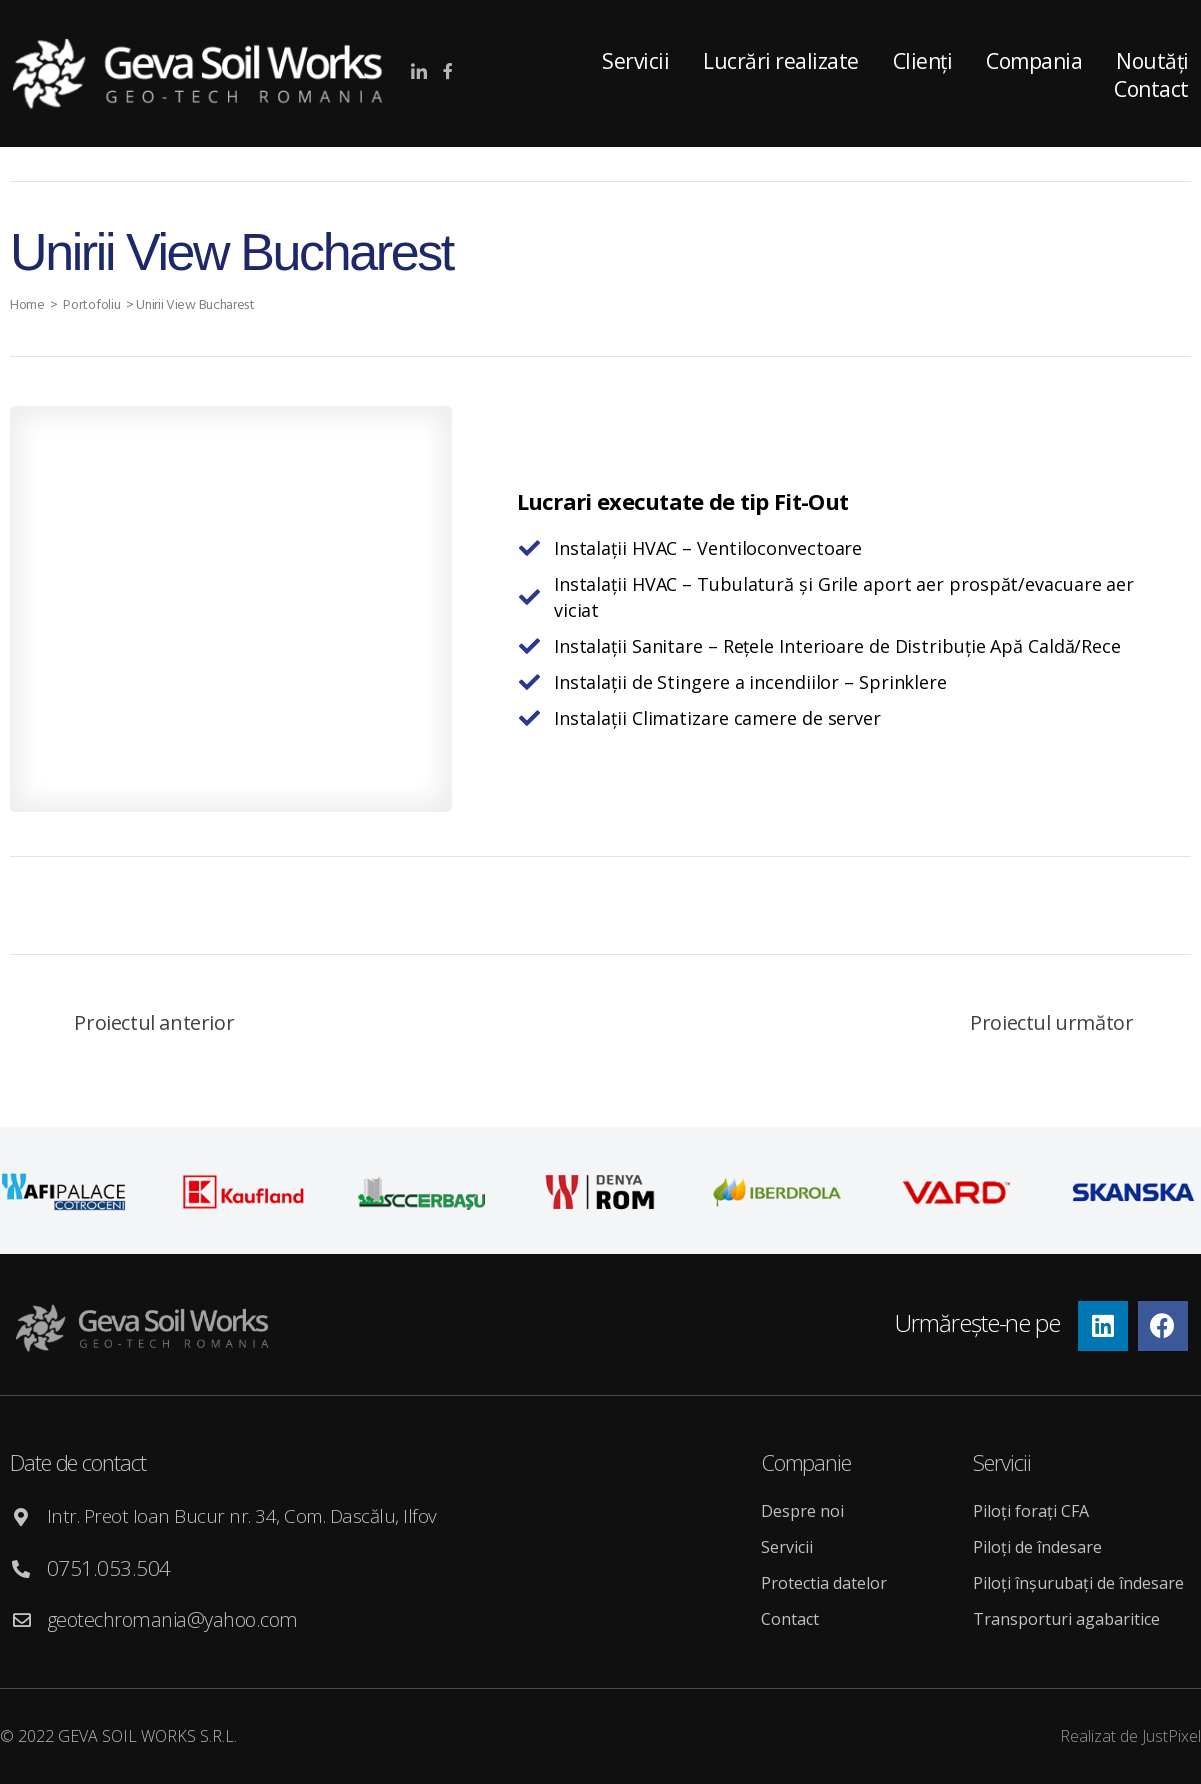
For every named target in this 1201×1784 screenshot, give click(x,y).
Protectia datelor (824, 1583)
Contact (790, 1619)
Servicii (635, 61)
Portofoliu (94, 305)
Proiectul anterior (154, 1022)
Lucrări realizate (781, 61)
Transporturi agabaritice (1066, 1619)
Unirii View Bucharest (199, 305)
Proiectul (1051, 1022)
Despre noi (802, 1511)
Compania (1034, 61)
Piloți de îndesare (1037, 1547)
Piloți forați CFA (1031, 1511)
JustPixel (1171, 1736)
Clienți (923, 61)
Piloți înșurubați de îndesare (1078, 1583)
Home (28, 305)
